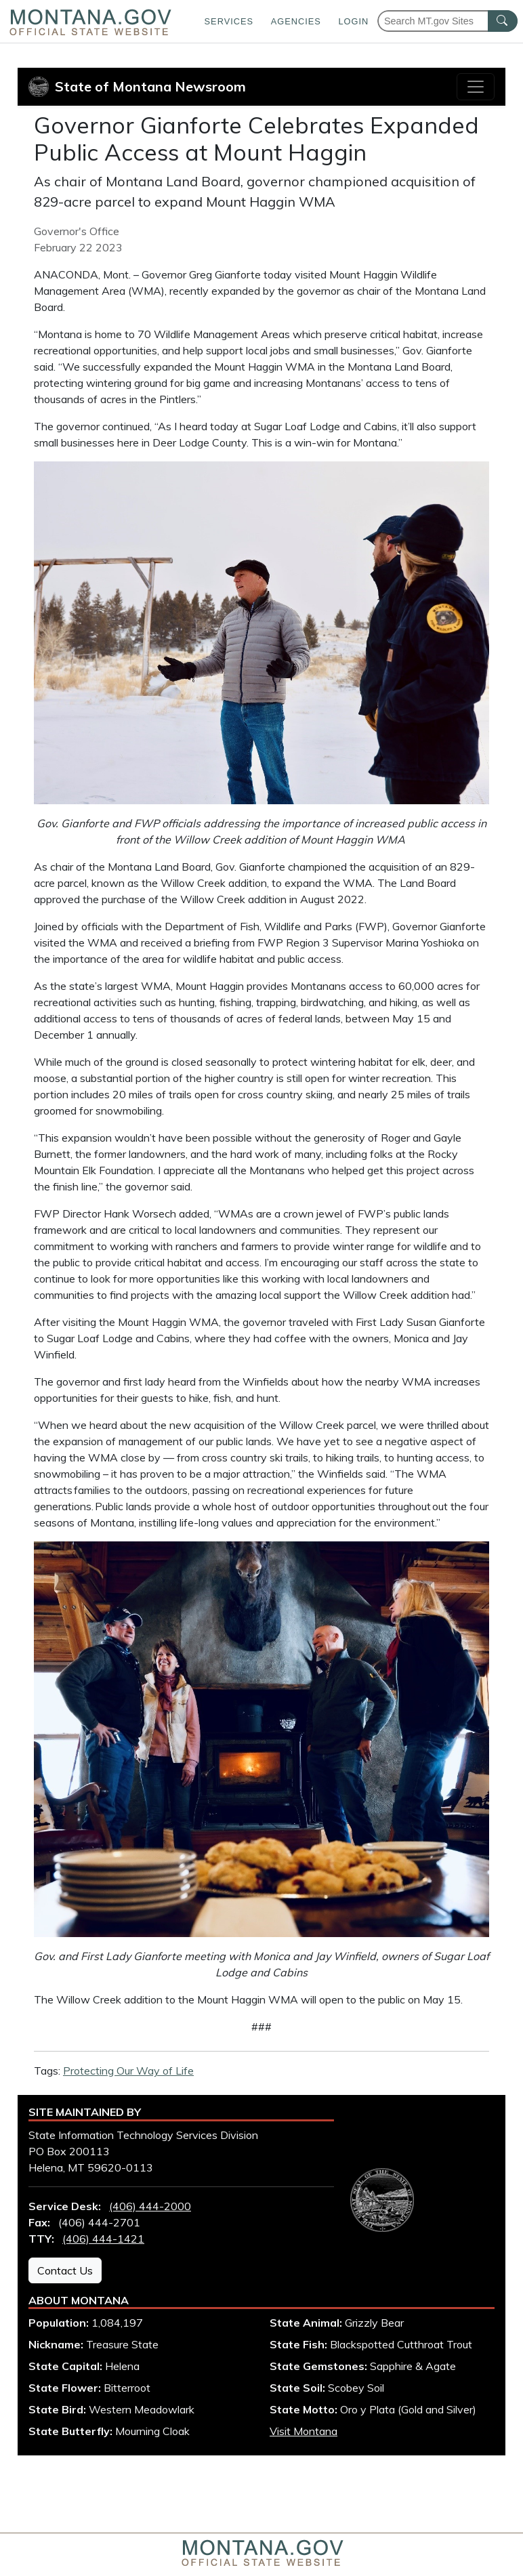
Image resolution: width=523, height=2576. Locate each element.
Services (229, 21)
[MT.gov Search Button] (503, 21)
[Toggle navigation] (476, 86)
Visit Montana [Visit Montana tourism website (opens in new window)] (303, 2431)
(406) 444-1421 (103, 2238)
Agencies (296, 21)
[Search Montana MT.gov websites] (447, 21)
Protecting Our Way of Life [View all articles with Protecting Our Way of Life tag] (128, 2070)
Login (353, 21)
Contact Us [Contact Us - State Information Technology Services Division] (65, 2270)
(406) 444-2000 (150, 2206)
